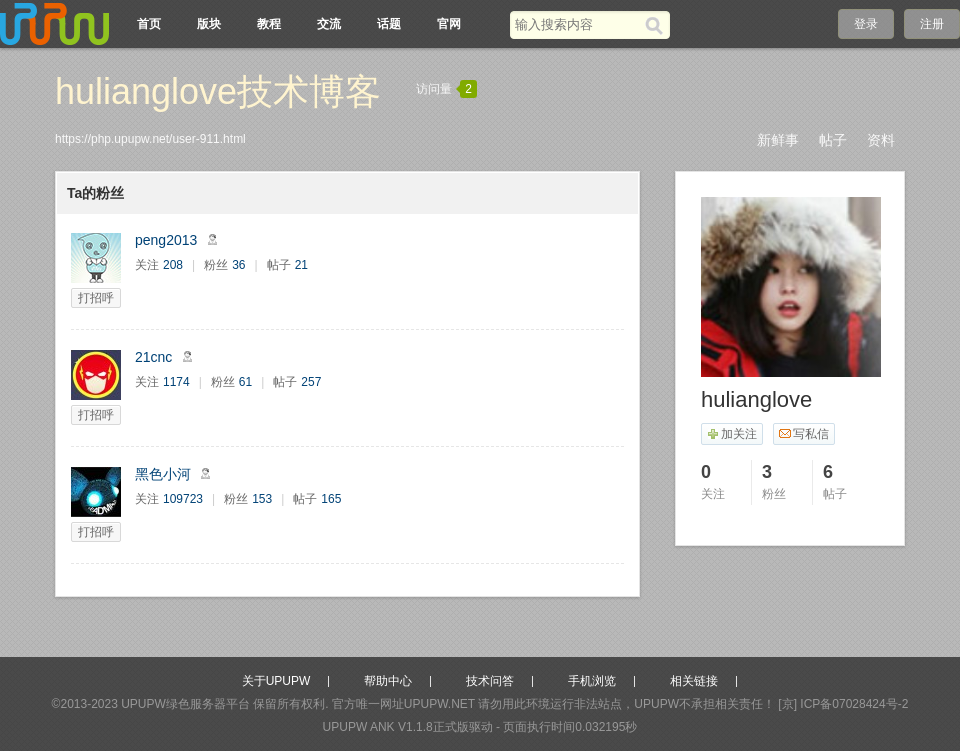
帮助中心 (388, 681)
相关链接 (694, 681)
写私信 (803, 434)
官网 (449, 24)
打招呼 (96, 298)
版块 (209, 24)
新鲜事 (778, 140)
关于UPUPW (276, 681)
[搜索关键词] (577, 24)
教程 (269, 24)
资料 (881, 140)
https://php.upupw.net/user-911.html (150, 139)
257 (311, 382)
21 (301, 265)
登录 (866, 24)
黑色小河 (163, 474)
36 (238, 265)
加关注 (731, 434)
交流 (329, 24)
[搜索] (657, 25)
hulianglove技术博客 (218, 91)
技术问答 (490, 681)
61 (245, 382)
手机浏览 (592, 681)
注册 (932, 24)
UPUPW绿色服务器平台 (185, 704)
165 (331, 499)
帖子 (833, 140)
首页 (149, 24)
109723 (183, 499)
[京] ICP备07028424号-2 (843, 704)
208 (173, 265)
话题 (389, 24)
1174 (176, 382)
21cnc (153, 357)
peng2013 (166, 240)
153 (262, 499)
